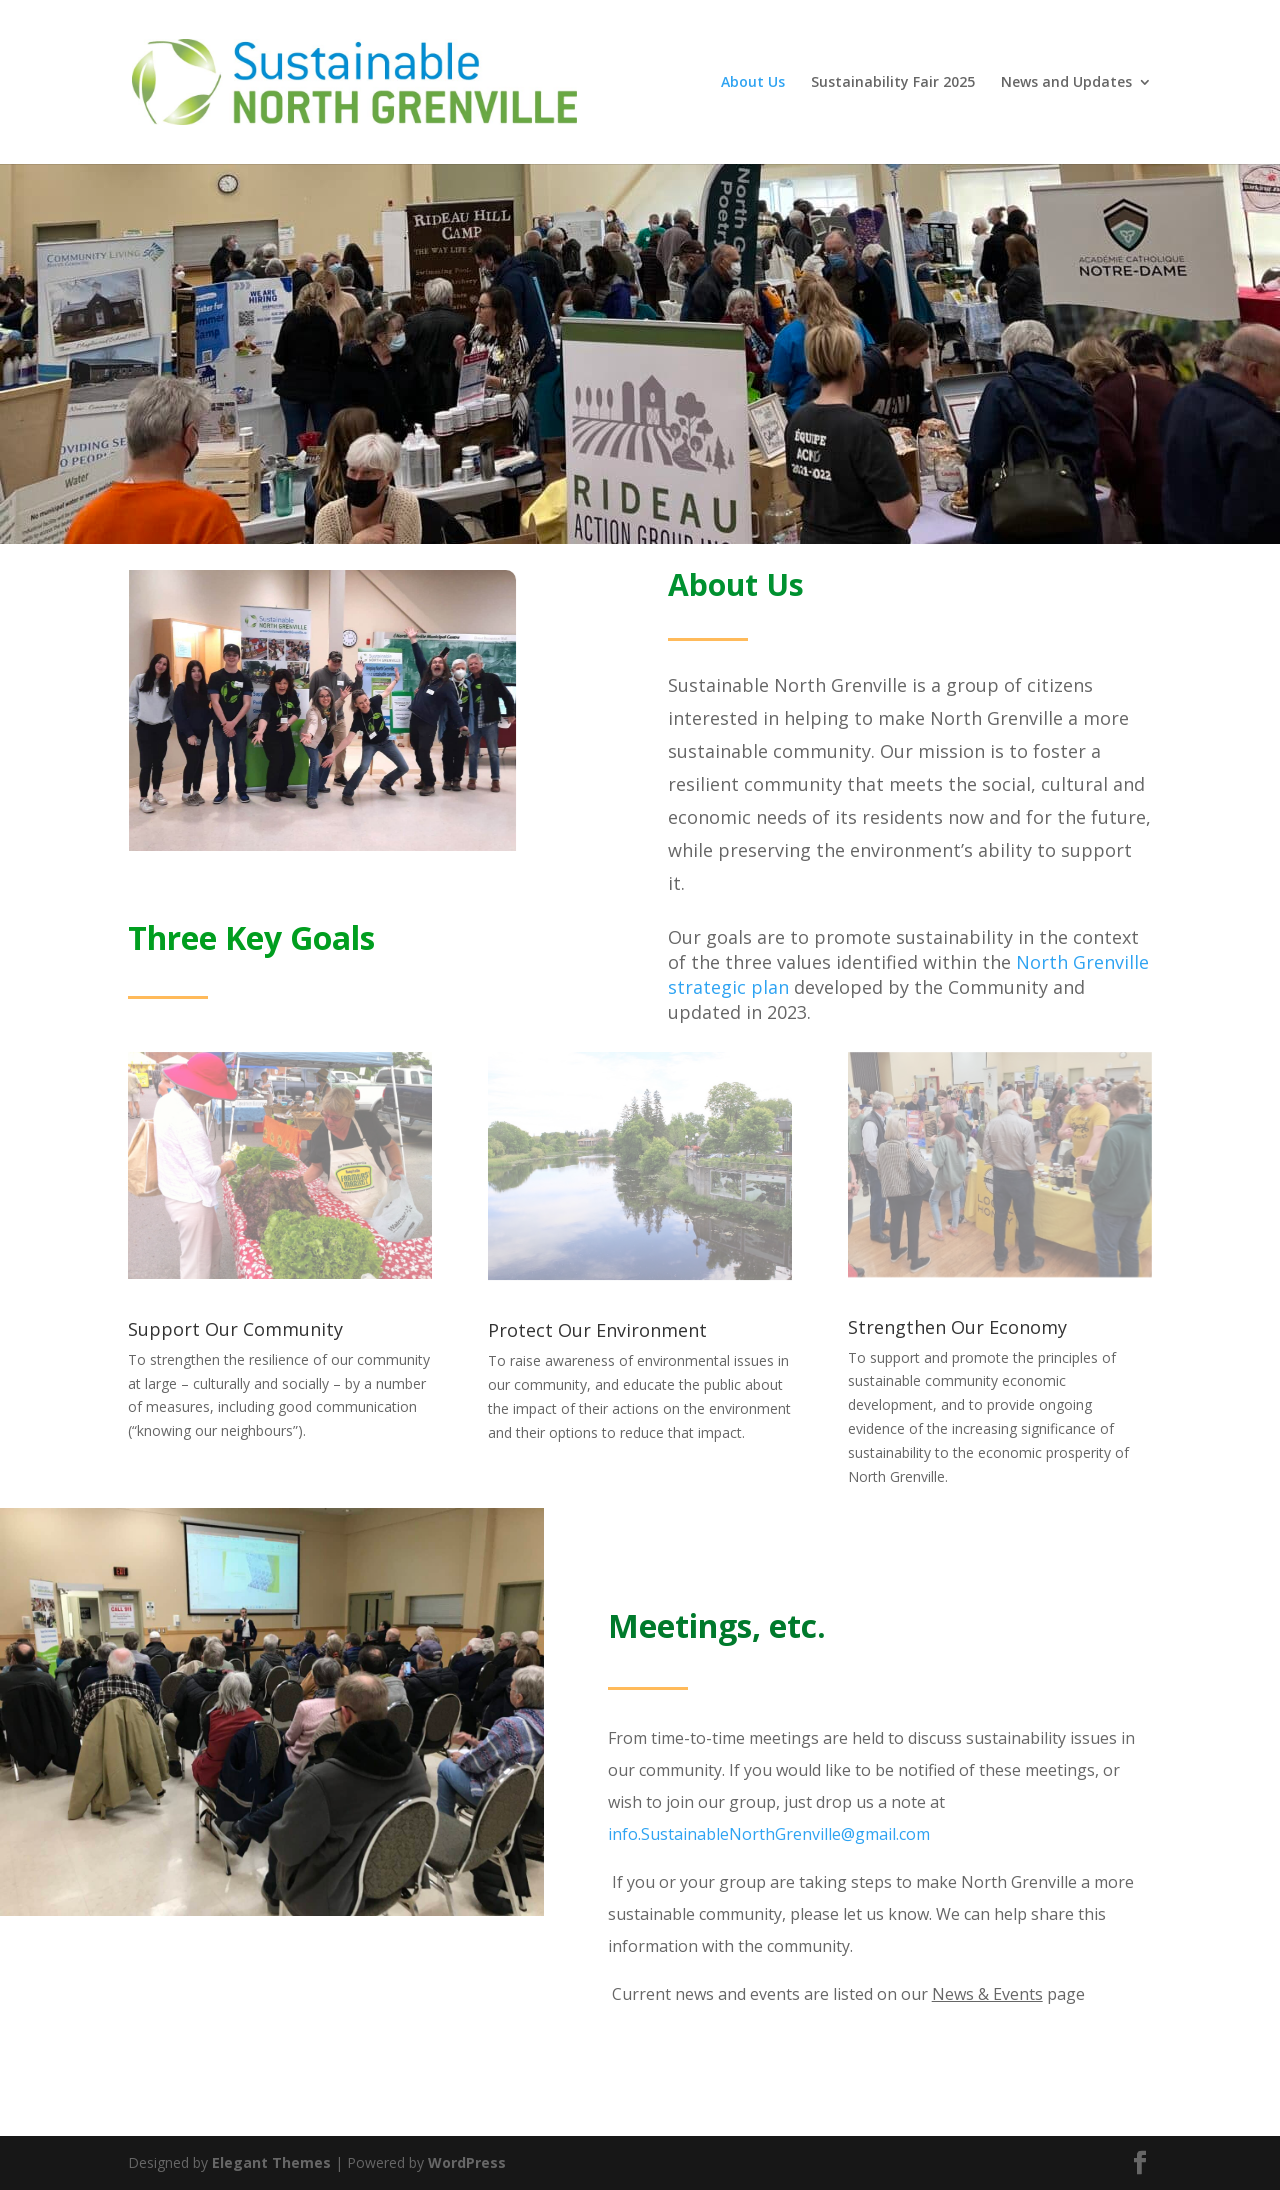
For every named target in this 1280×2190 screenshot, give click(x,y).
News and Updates (1066, 83)
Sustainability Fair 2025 (893, 83)
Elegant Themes (271, 2162)
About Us (753, 83)
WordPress (467, 2162)
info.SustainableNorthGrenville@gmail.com (769, 1834)
